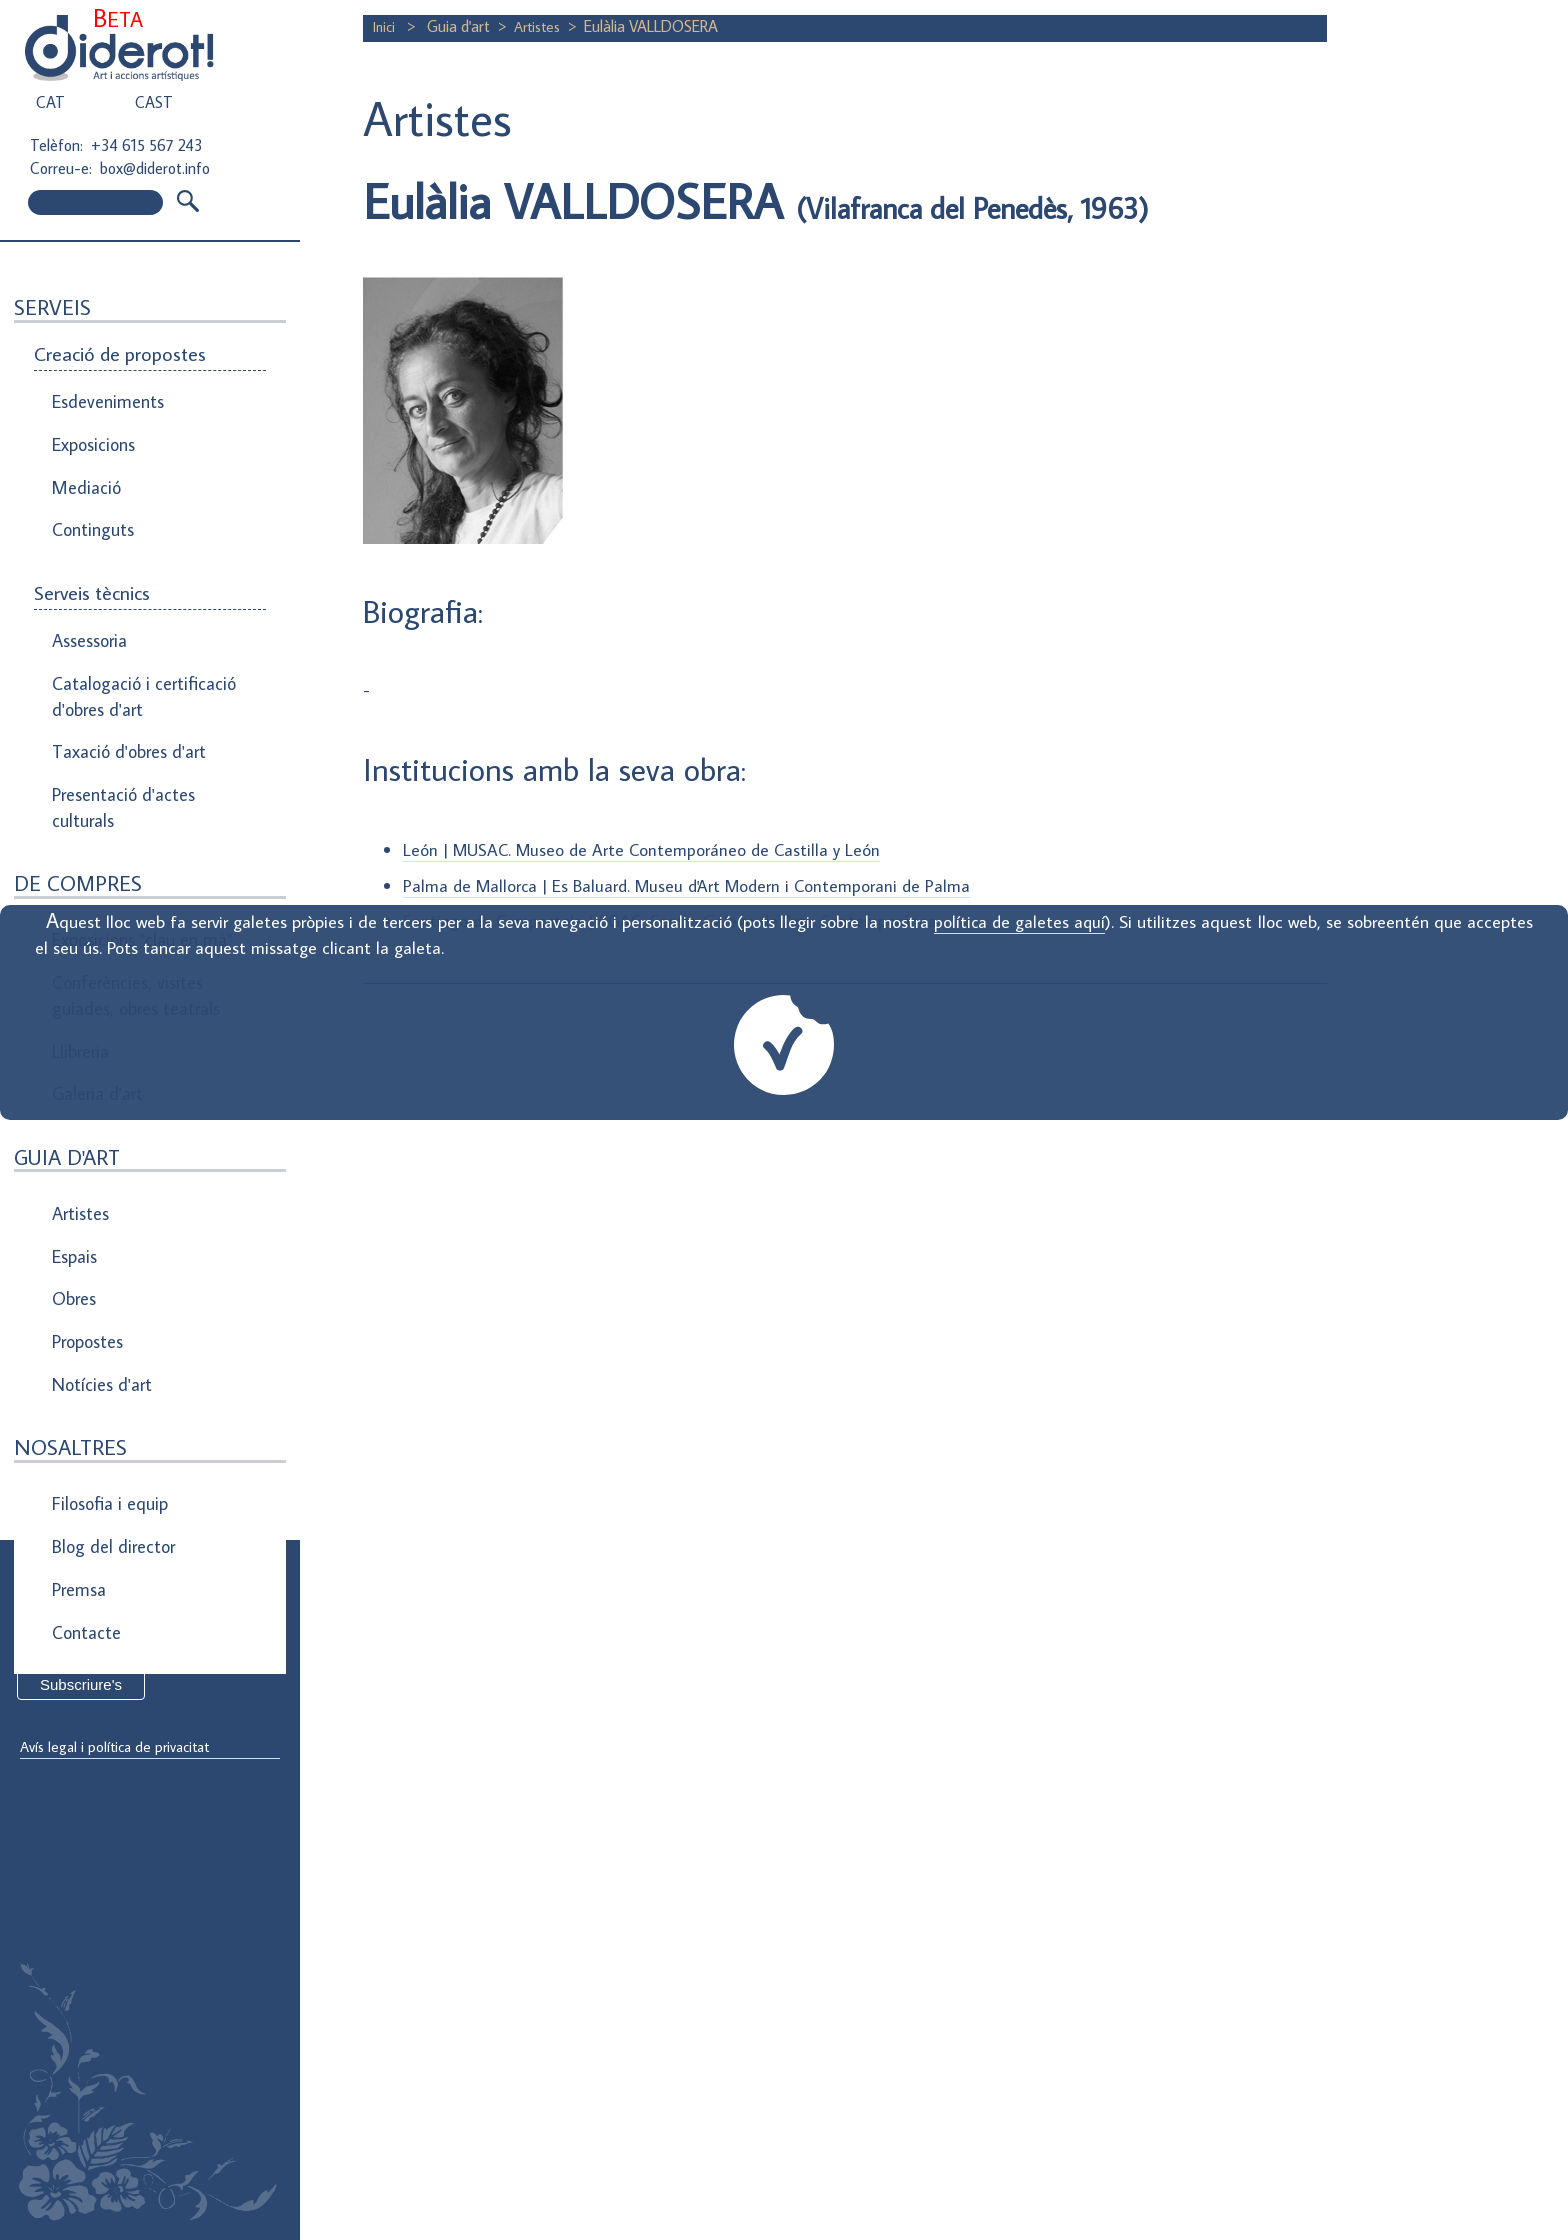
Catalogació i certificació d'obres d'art (136, 648)
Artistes (543, 26)
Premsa (78, 1416)
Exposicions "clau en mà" (137, 863)
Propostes (88, 1203)
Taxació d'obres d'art (124, 694)
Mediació (83, 466)
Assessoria (88, 602)
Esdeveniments (104, 398)
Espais (74, 1135)
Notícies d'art (99, 1237)
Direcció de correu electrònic (117, 1611)
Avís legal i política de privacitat (123, 1748)
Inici (387, 26)
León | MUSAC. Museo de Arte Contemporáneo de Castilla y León (645, 849)
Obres (73, 1169)
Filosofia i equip (106, 1348)
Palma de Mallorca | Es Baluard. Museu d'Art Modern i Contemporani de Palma (692, 884)
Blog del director (110, 1382)
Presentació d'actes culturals (119, 741)
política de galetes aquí (1019, 921)
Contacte (84, 1450)
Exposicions (92, 432)
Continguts (91, 500)
